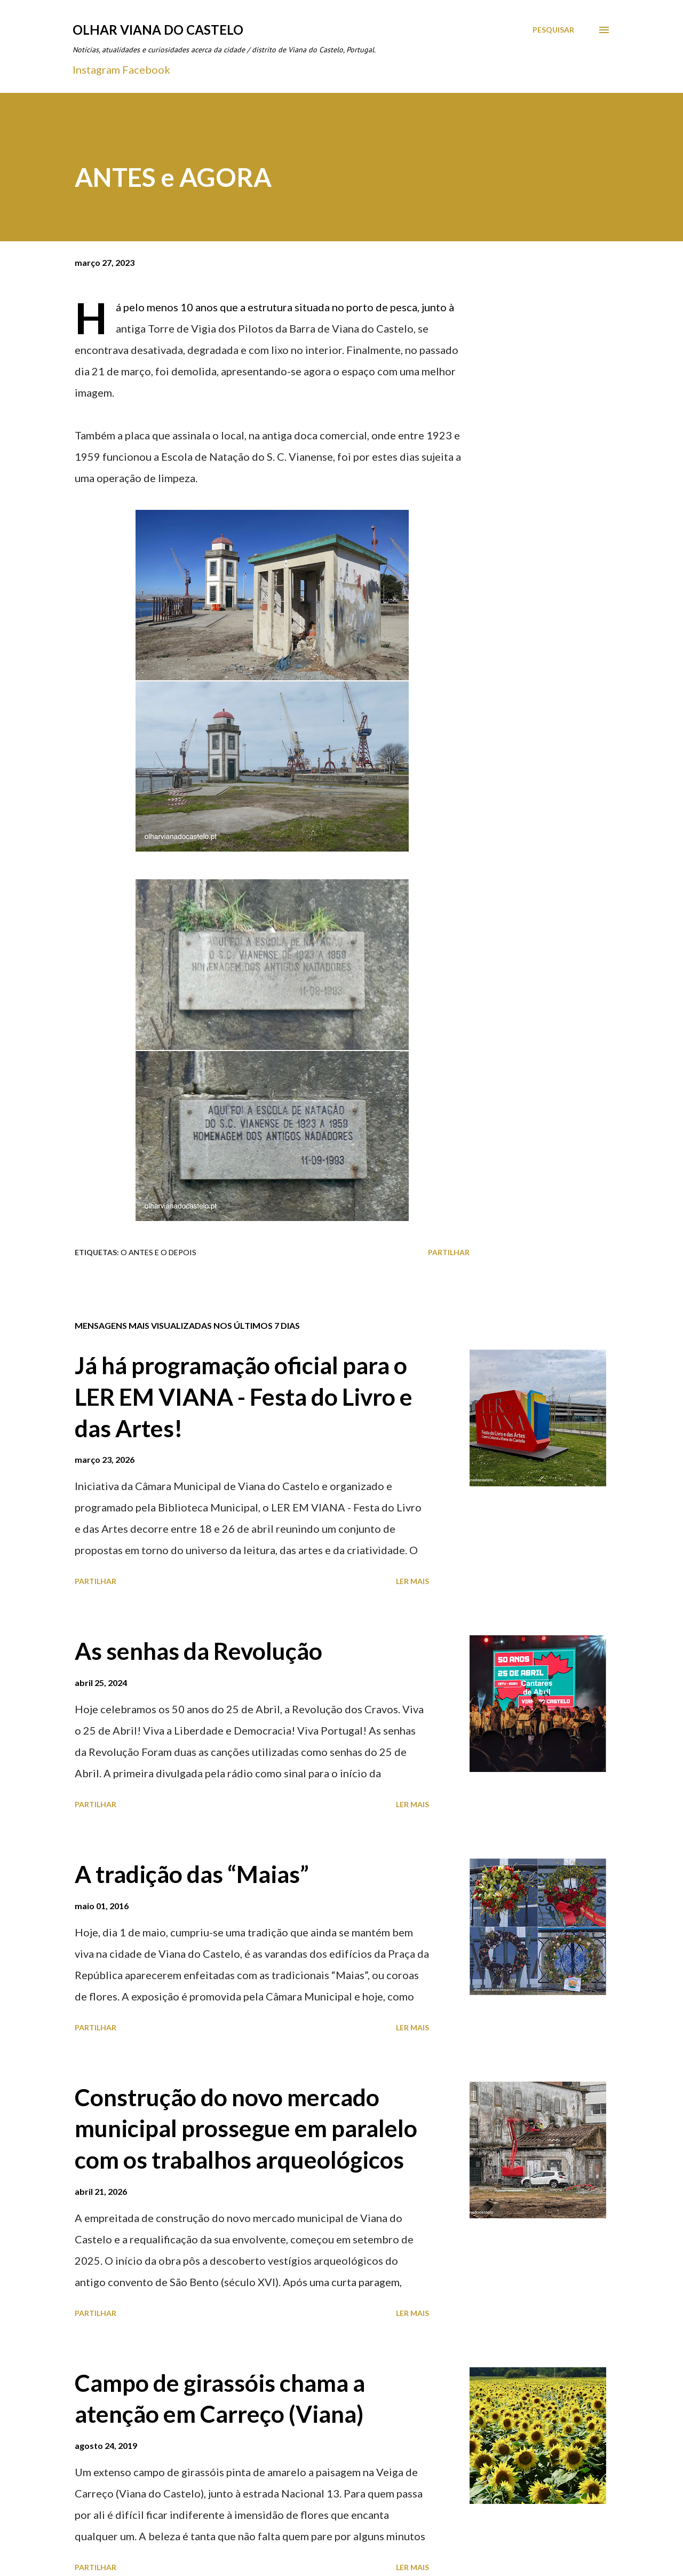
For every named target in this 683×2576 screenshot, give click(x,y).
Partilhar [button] (449, 1252)
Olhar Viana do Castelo (158, 29)
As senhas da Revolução (198, 1651)
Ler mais (412, 1581)
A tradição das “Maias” (192, 1874)
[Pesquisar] (553, 29)
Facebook (146, 69)
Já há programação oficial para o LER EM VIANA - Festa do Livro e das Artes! (243, 1396)
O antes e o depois (158, 1252)
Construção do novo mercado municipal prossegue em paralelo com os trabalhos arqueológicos (246, 2128)
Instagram (96, 69)
